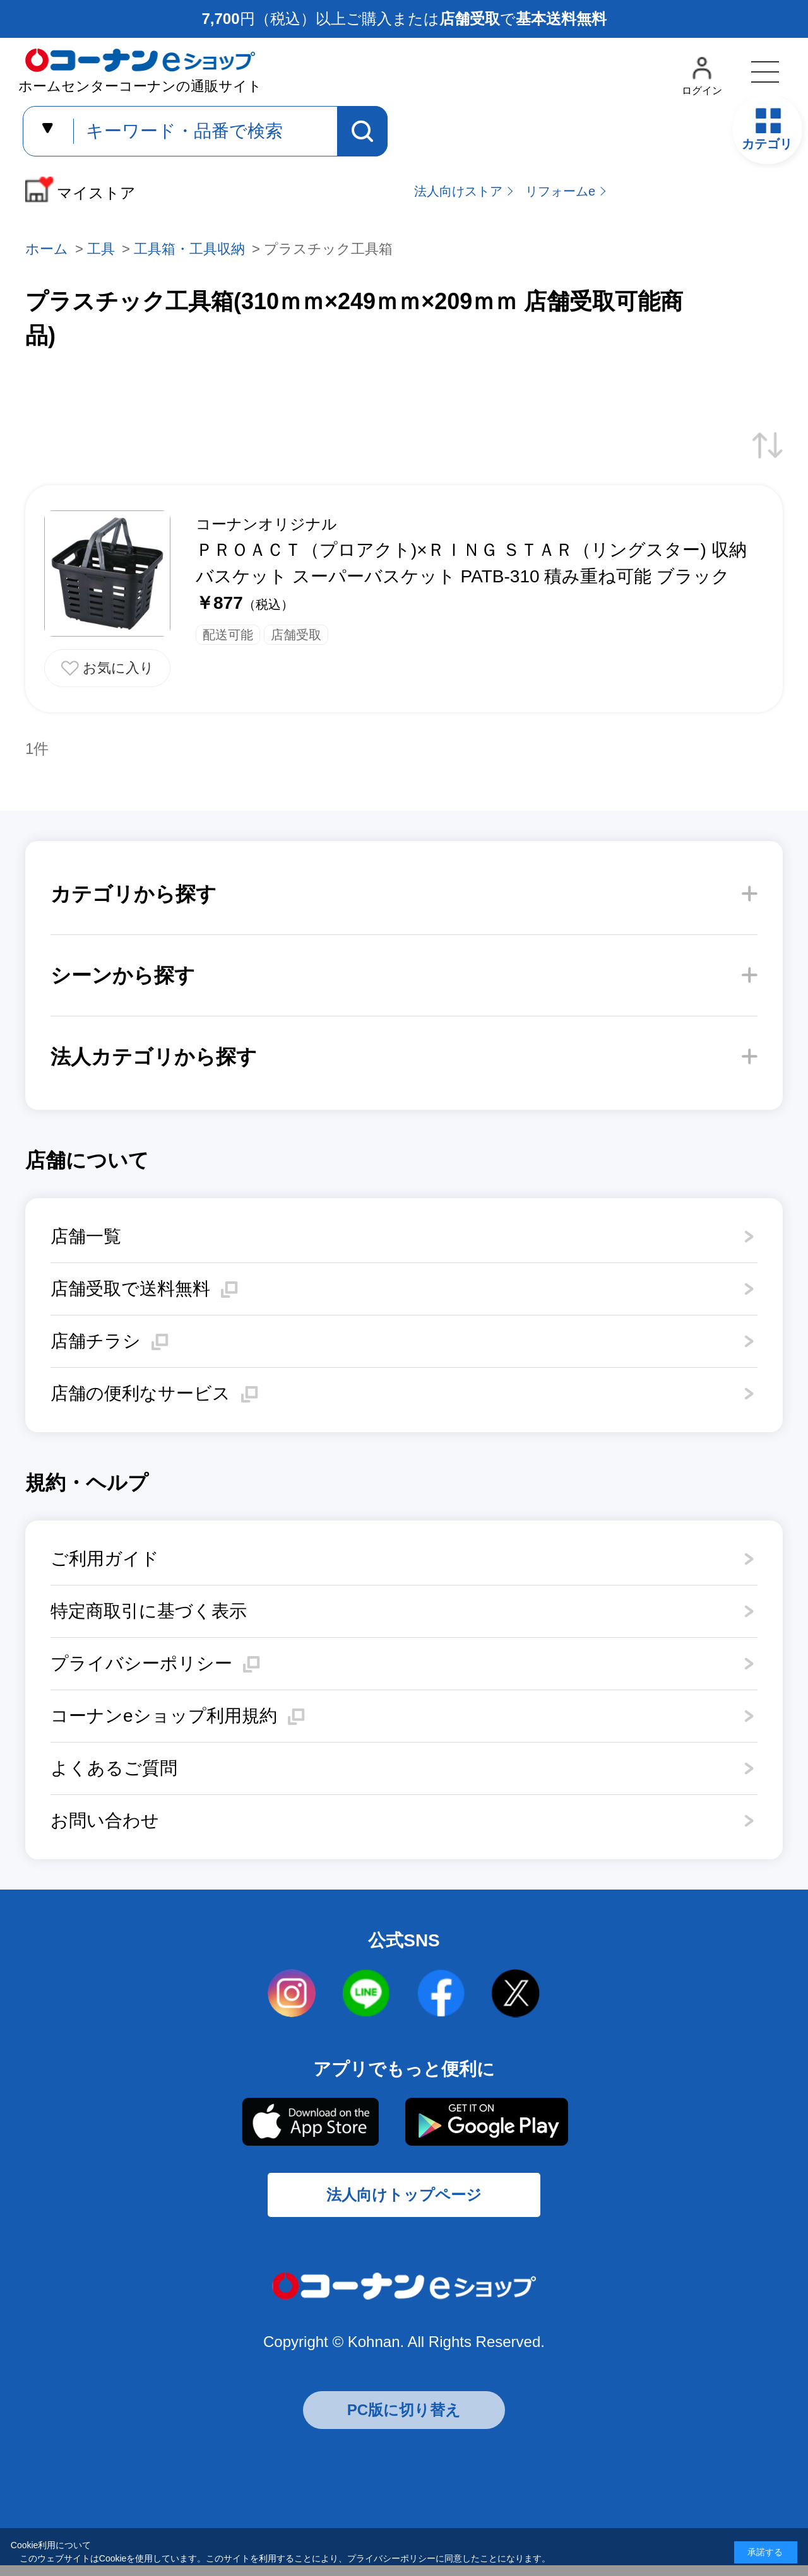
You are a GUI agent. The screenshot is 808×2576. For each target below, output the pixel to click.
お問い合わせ (104, 1820)
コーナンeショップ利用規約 (163, 1716)
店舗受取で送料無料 (130, 1288)
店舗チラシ (95, 1341)
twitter (515, 1993)
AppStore (309, 2122)
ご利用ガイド (104, 1558)
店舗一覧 (85, 1236)
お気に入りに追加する (107, 668)
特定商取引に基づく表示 (148, 1611)
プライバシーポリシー (141, 1663)
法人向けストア (458, 191)
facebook (441, 1993)
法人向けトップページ (404, 2202)
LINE (366, 1993)
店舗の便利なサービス (140, 1393)
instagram (292, 1993)
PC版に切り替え (404, 2420)
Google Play (486, 2122)
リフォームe (560, 191)
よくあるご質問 (113, 1768)
